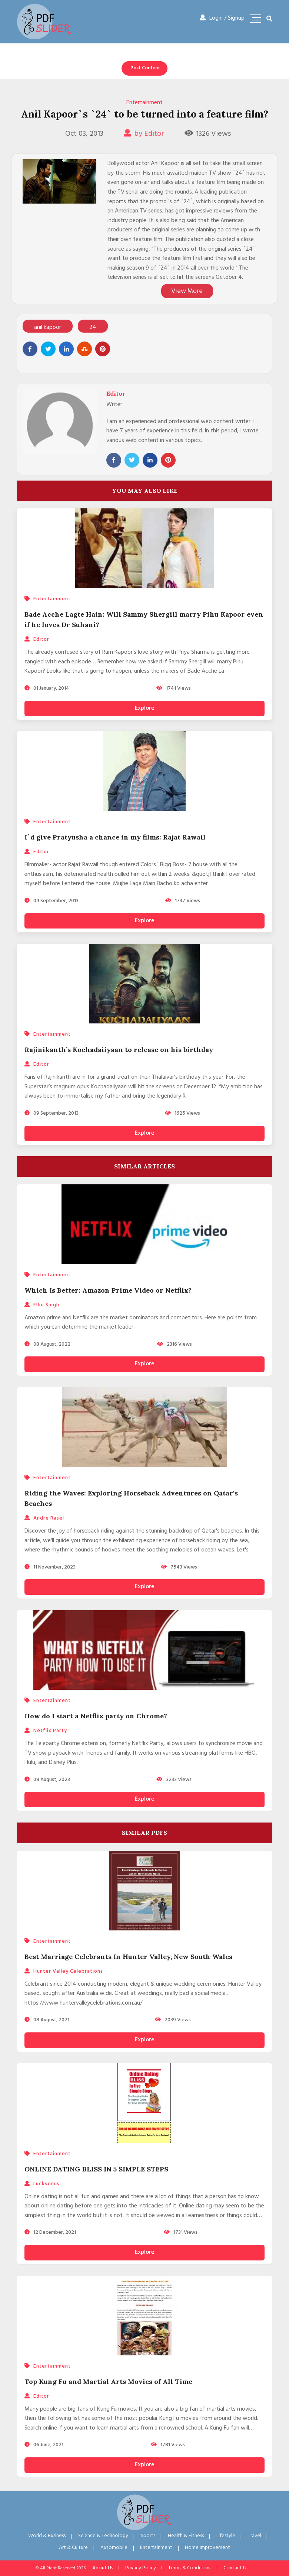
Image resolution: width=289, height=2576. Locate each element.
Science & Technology (103, 2536)
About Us (102, 2568)
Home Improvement (207, 2547)
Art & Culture (73, 2547)
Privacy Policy (140, 2568)
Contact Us (235, 2568)
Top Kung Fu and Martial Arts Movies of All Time (108, 2381)
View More (187, 291)
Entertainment (144, 103)
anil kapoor (47, 328)
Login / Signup (222, 18)
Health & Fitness (186, 2536)
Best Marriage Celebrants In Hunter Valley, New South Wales (128, 1956)
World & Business (47, 2536)
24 (92, 328)
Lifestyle (225, 2536)
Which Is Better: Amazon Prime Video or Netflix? (108, 1290)
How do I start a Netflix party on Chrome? (95, 1716)
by (144, 134)
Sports (148, 2536)
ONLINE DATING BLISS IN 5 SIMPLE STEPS (96, 2169)
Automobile (113, 2547)
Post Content (145, 68)
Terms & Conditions (189, 2568)
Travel (254, 2536)
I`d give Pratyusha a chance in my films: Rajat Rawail (115, 837)
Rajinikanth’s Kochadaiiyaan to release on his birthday (118, 1049)
